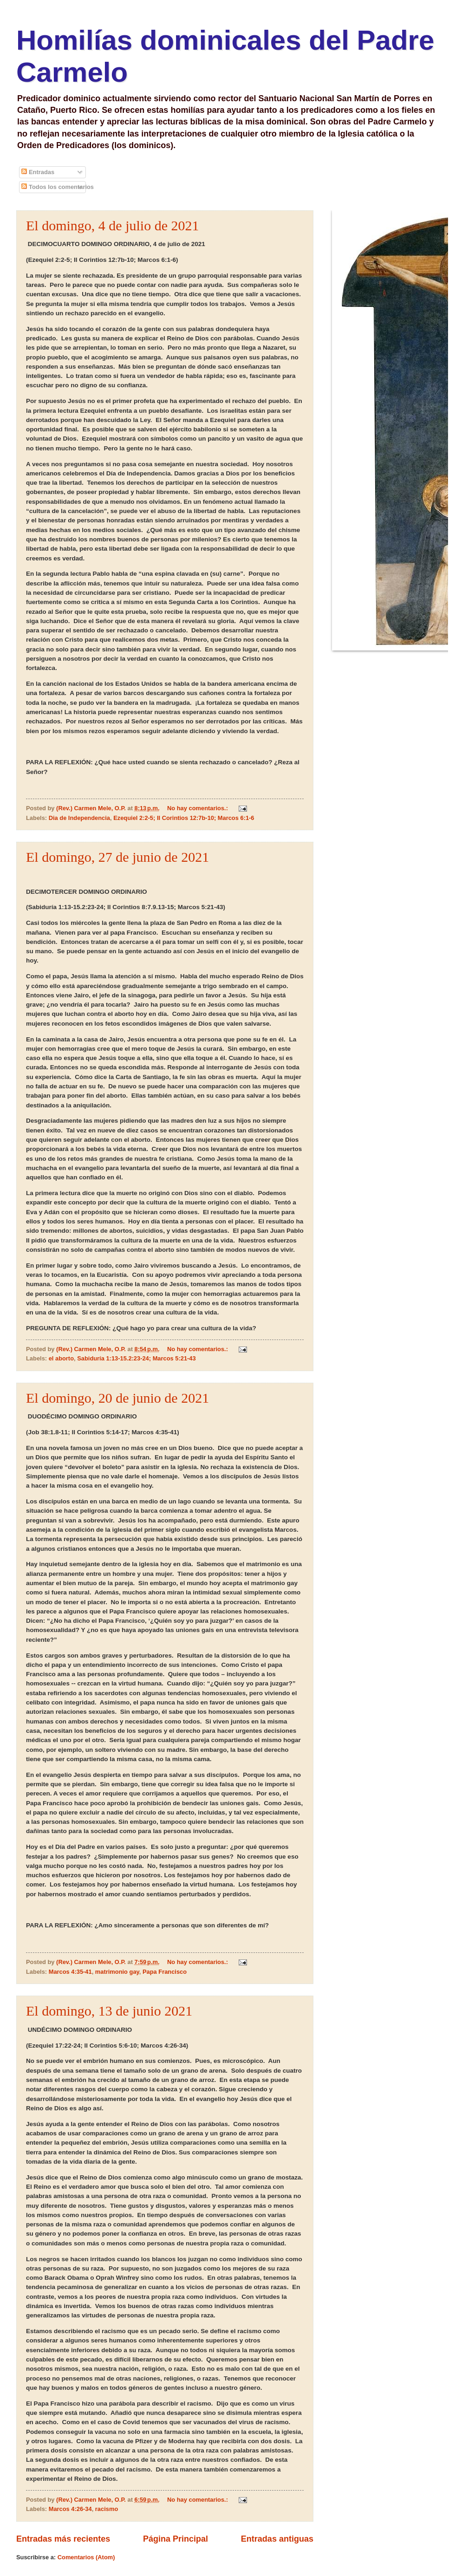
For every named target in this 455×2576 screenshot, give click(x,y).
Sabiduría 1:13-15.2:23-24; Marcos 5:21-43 (136, 1358)
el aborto (61, 1358)
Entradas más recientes (63, 2538)
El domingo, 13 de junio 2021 (109, 2010)
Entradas (37, 172)
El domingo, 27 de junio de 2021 (117, 857)
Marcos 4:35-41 (70, 1971)
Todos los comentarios (57, 186)
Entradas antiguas (277, 2538)
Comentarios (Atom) (86, 2557)
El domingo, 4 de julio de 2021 (112, 225)
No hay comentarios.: (198, 808)
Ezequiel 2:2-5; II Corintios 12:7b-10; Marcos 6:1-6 (183, 817)
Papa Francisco (165, 1971)
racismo (106, 2508)
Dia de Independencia (79, 817)
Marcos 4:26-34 (70, 2508)
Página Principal (175, 2538)
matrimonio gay (117, 1971)
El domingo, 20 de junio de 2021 (117, 1397)
